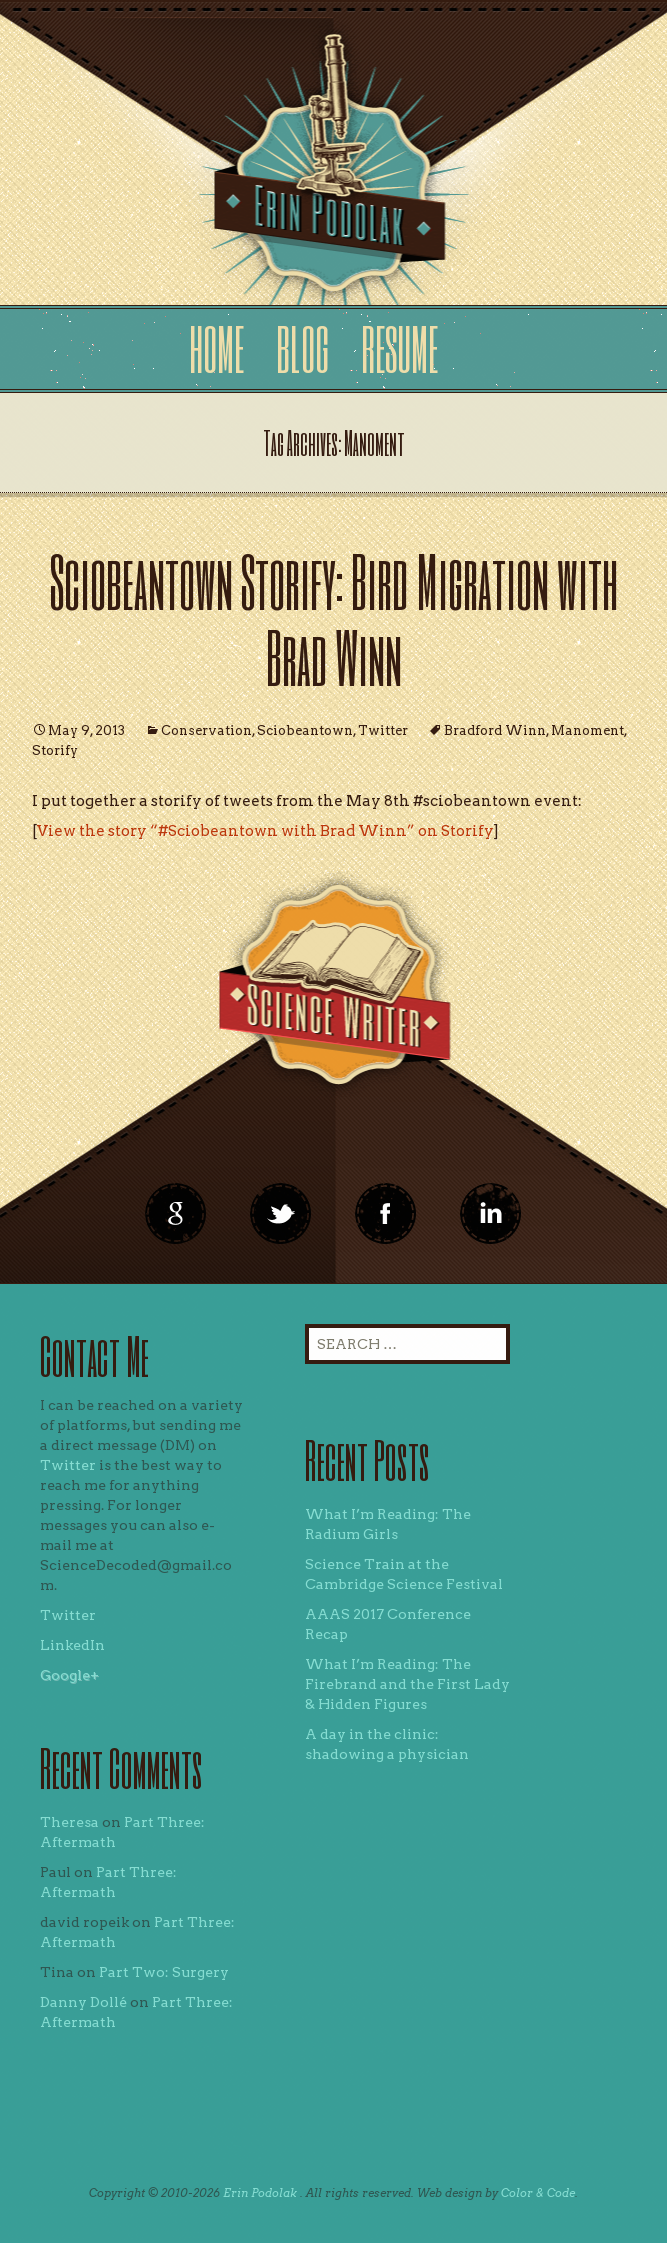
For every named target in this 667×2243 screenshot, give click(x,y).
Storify (55, 750)
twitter (281, 1214)
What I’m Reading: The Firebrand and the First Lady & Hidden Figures (407, 1684)
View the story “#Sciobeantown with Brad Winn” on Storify (265, 831)
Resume (399, 348)
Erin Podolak (260, 2193)
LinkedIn (72, 1645)
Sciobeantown (305, 730)
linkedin (386, 1214)
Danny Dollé (83, 2002)
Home (216, 348)
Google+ (69, 1675)
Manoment (587, 730)
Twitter (383, 730)
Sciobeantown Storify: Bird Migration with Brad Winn (334, 618)
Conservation (206, 730)
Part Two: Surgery (164, 1972)
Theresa (69, 1822)
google (176, 1214)
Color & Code (538, 2193)
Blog (302, 348)
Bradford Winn (495, 730)
